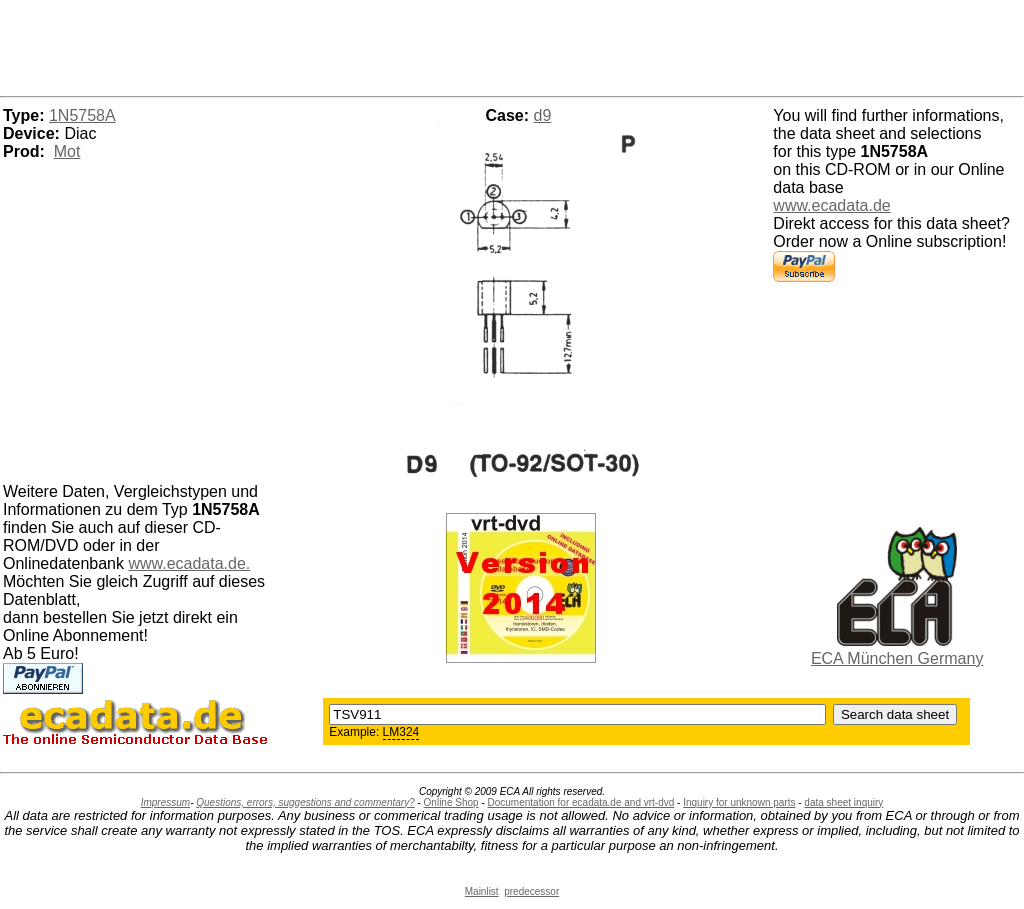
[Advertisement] (512, 45)
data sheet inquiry (843, 802)
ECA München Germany (897, 658)
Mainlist (482, 891)
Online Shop (451, 802)
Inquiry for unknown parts (739, 802)
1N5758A (82, 115)
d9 (543, 115)
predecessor (531, 891)
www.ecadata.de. (189, 563)
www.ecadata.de (831, 205)
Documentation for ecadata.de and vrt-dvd (581, 802)
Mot (67, 151)
